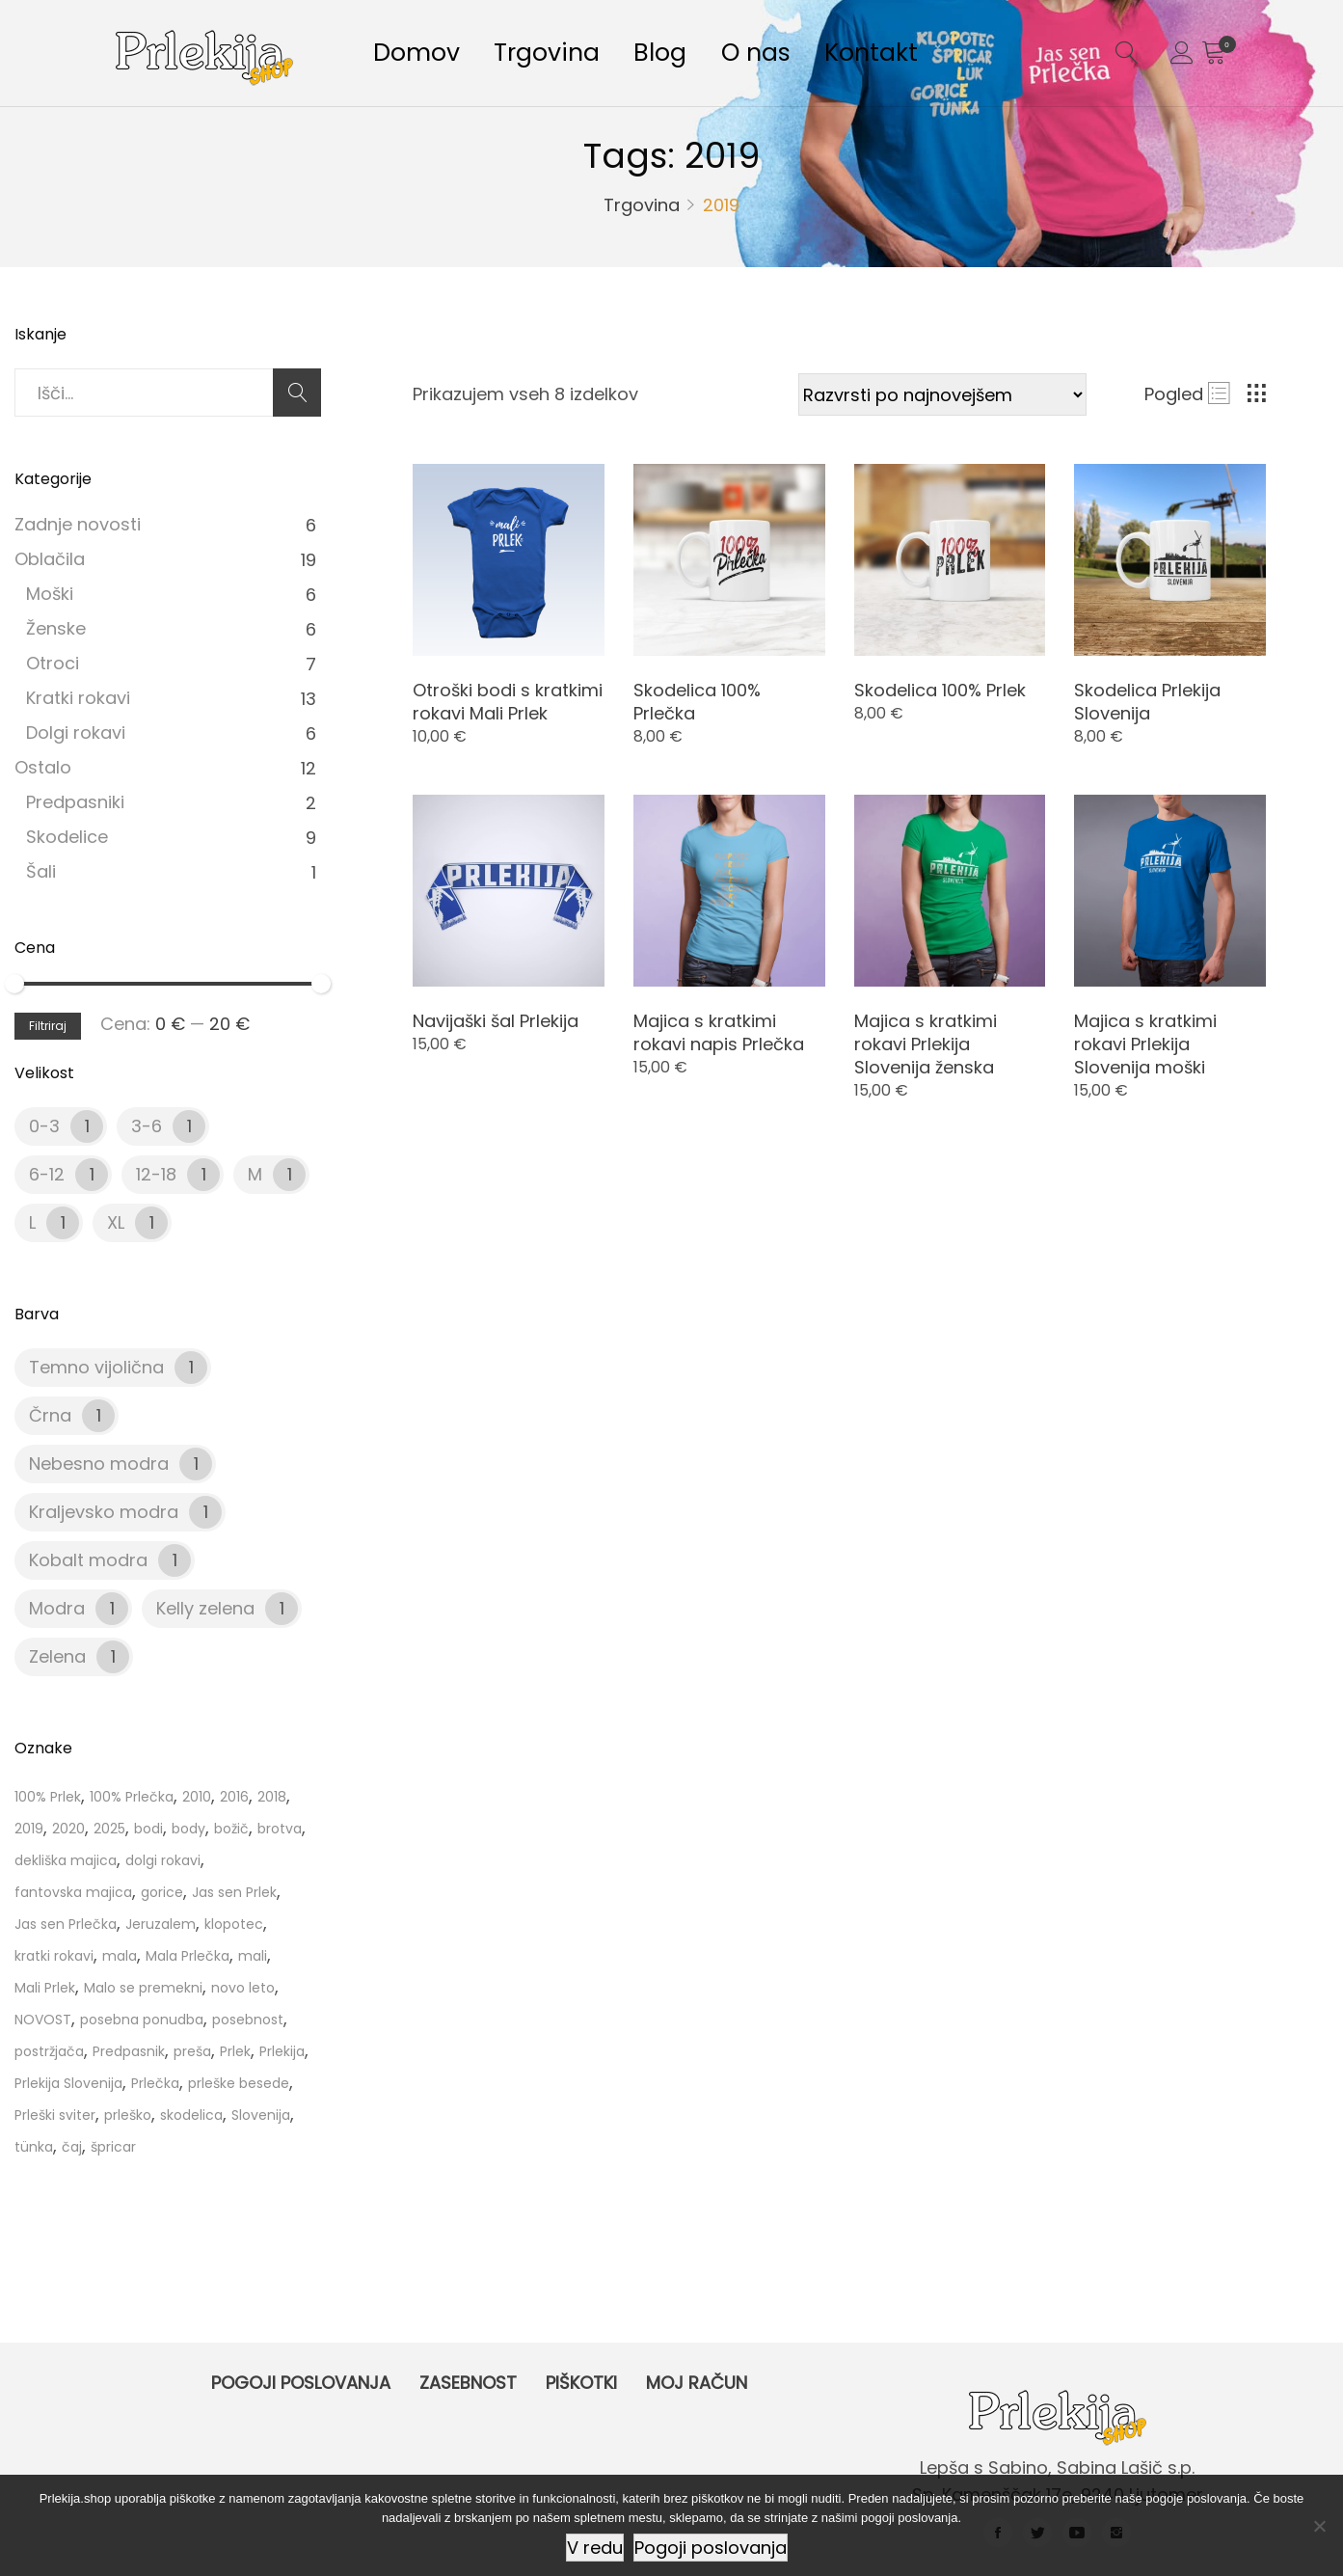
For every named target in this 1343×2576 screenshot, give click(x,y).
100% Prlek (47, 1796)
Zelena (57, 1656)
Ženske (56, 628)
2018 (271, 1796)
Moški (49, 594)
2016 (234, 1796)
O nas (788, 56)
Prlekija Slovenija (68, 2083)
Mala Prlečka (187, 1956)
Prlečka (155, 2083)
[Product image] (508, 560)
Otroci (52, 663)
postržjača (49, 2051)
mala (119, 1956)
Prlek (235, 2051)
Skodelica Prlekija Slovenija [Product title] (1147, 701)
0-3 (44, 1126)
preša (192, 2051)
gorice (162, 1892)
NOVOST (42, 2019)
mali (252, 1956)
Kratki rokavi (78, 698)
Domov (421, 56)
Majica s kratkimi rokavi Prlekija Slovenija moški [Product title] (1145, 1044)
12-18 (156, 1174)
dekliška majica (65, 1860)
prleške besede (238, 2083)
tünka (33, 2146)
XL (115, 1222)
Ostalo (42, 767)
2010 (196, 1796)
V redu (595, 2547)
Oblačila (49, 559)
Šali (41, 871)
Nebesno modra (99, 1463)
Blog (684, 56)
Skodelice (67, 837)
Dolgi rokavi (75, 732)
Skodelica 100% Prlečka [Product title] (697, 701)
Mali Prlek (44, 1987)
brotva (279, 1828)
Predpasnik (129, 2051)
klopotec (233, 1924)
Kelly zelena (205, 1608)
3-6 (146, 1126)
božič (231, 1828)
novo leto (243, 1987)
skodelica (191, 2115)
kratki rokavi (54, 1956)
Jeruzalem (160, 1924)
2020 (68, 1828)
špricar (113, 2146)
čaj (72, 2146)
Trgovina (561, 56)
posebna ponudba (141, 2019)
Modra (57, 1608)
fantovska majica (73, 1892)
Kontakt (913, 56)
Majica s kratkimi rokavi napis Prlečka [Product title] (718, 1032)
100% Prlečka (132, 1796)
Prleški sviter (54, 2115)
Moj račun (696, 2383)
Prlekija (282, 2051)
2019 (28, 1828)
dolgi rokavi (163, 1860)
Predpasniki (75, 802)
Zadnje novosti (77, 524)
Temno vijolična (96, 1367)
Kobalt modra (88, 1560)
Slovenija (260, 2115)
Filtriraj (48, 1025)
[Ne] (1319, 2525)
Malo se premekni (143, 1987)
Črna (50, 1415)
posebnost (247, 2019)
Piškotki (581, 2383)
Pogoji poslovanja (300, 2383)
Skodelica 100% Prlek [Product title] (940, 690)
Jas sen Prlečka (65, 1924)
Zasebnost (468, 2383)
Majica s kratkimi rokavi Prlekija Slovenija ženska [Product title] (925, 1044)
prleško (127, 2115)
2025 (109, 1828)
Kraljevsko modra (103, 1512)
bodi (148, 1828)
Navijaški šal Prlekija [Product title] (495, 1021)
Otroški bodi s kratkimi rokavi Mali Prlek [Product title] (508, 701)
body (188, 1828)
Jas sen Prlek (234, 1892)
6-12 (47, 1174)
